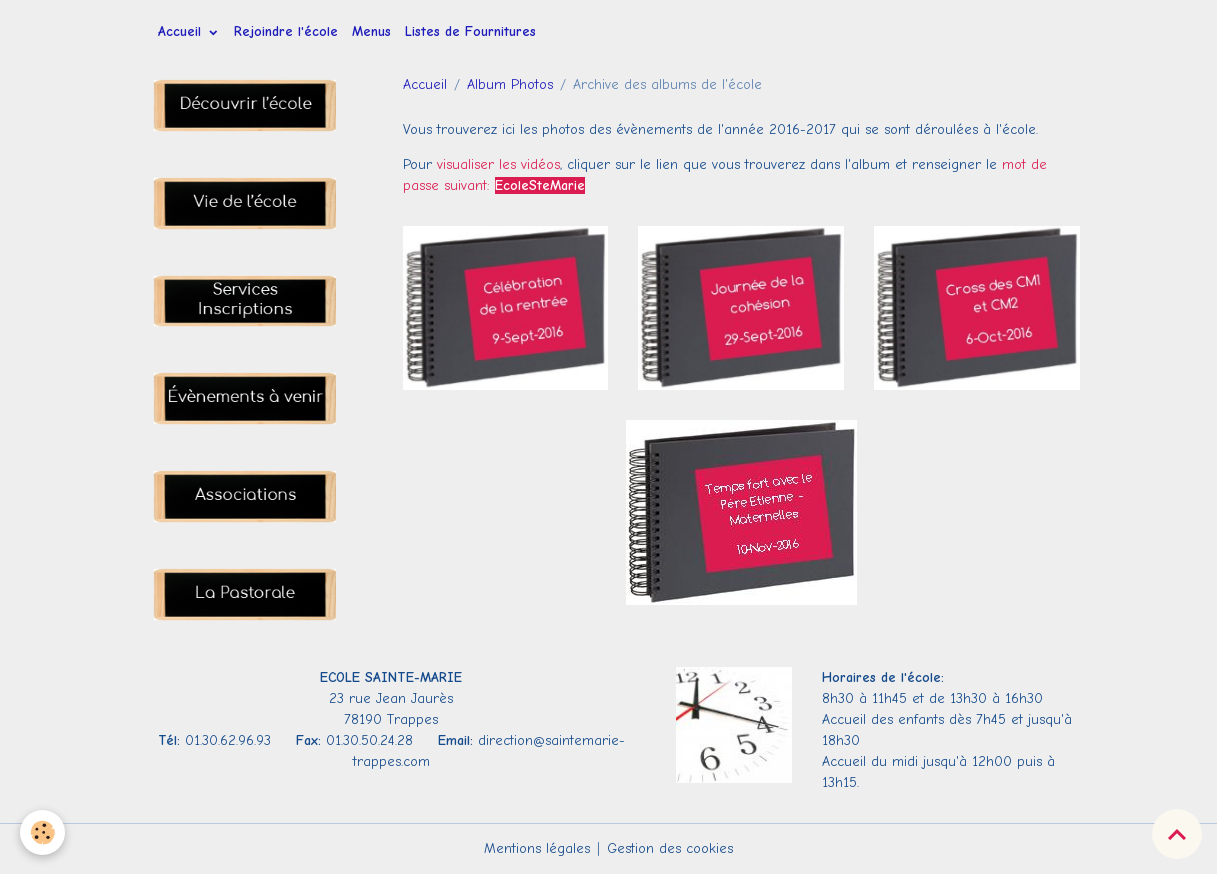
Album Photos (510, 84)
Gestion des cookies (670, 848)
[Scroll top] (1177, 834)
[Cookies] (42, 832)
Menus (371, 31)
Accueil (182, 31)
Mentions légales (537, 848)
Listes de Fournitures (470, 31)
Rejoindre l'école (286, 31)
